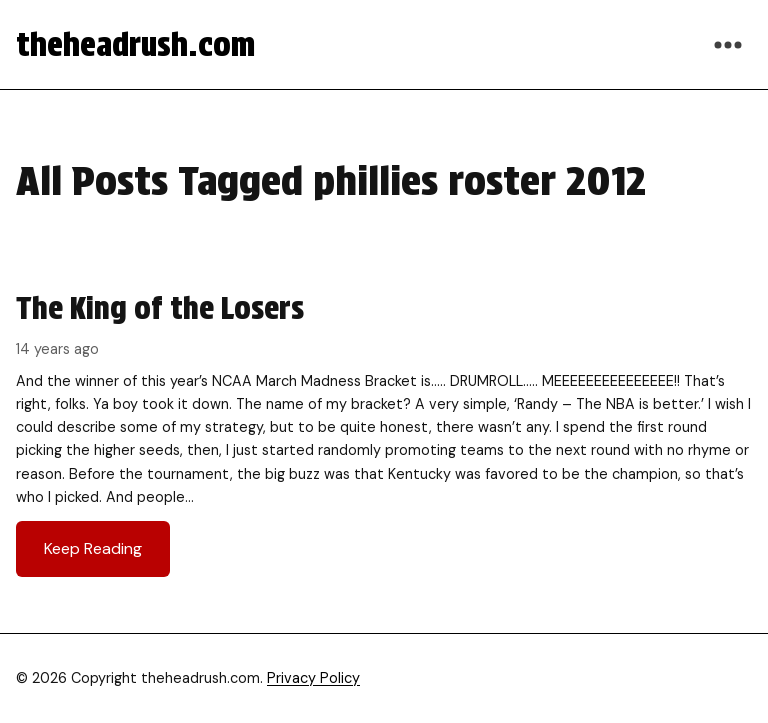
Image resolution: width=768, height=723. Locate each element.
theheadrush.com (135, 44)
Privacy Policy (313, 678)
